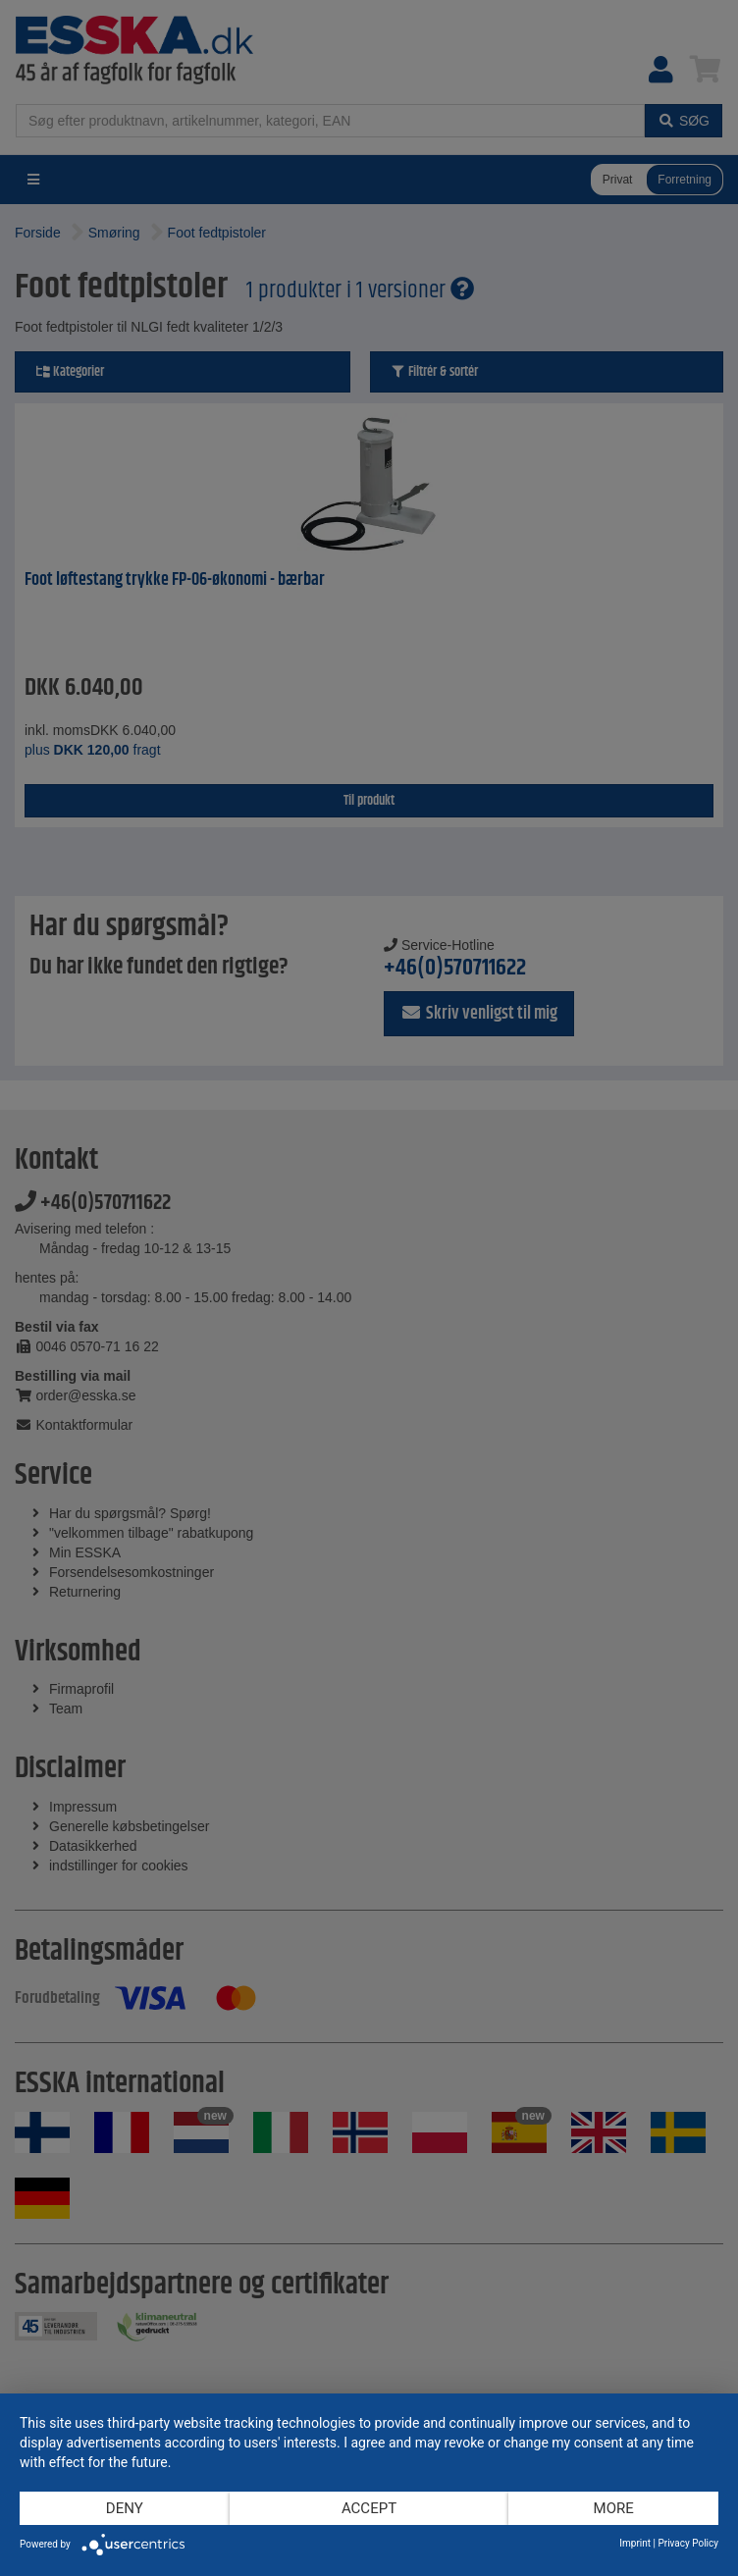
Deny (124, 2508)
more (614, 2508)
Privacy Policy (688, 2543)
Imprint (635, 2543)
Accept (369, 2508)
